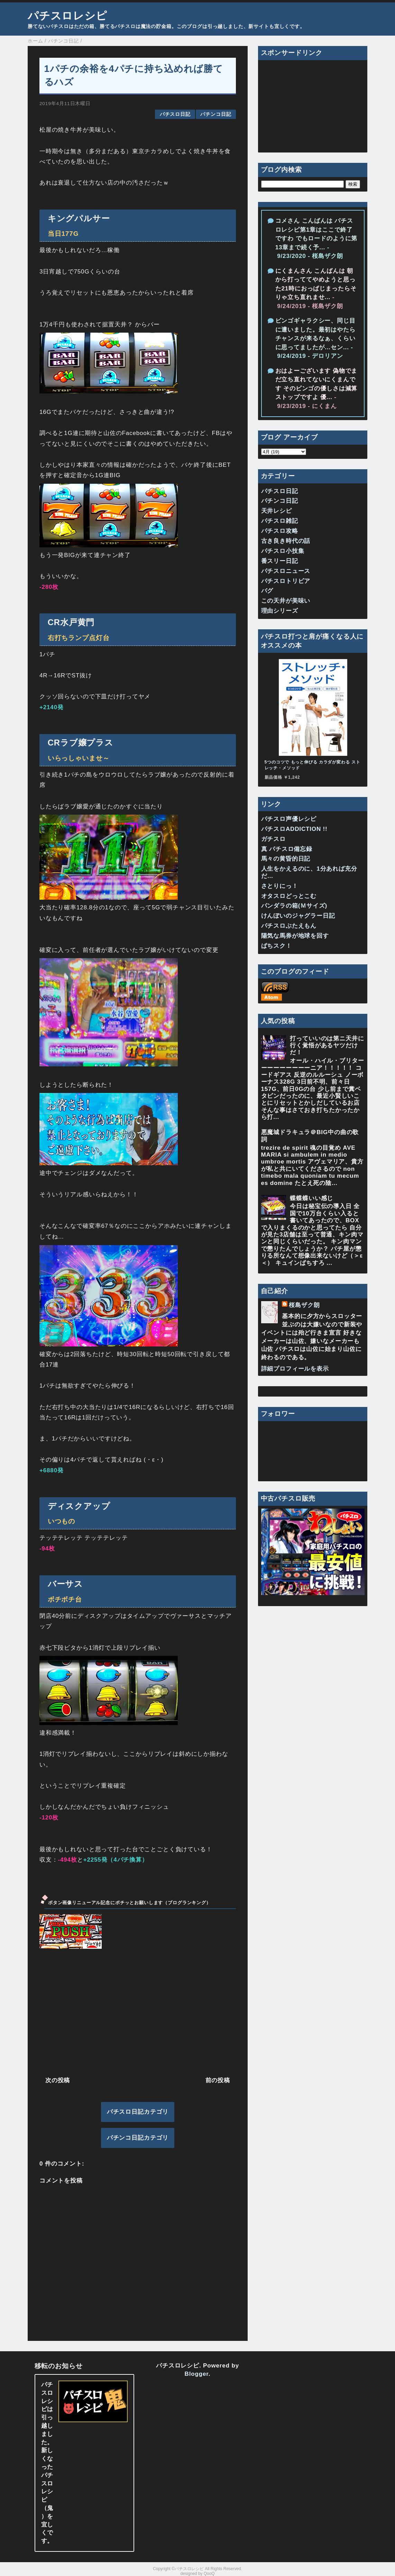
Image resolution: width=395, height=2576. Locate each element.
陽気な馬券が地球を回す (295, 936)
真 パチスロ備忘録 (286, 849)
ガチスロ (273, 839)
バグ (267, 590)
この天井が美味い (286, 600)
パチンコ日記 (215, 114)
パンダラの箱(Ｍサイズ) (294, 905)
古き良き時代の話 (286, 541)
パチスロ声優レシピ (289, 819)
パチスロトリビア (286, 581)
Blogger (197, 2374)
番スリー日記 (279, 561)
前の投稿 (217, 2080)
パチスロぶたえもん (289, 926)
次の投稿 (57, 2080)
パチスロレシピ (67, 15)
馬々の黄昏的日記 (286, 858)
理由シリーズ (279, 611)
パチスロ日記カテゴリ (138, 2112)
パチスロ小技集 (282, 551)
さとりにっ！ (279, 886)
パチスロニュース (286, 571)
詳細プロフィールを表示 (295, 1368)
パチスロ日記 (175, 114)
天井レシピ (276, 511)
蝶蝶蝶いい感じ (311, 1198)
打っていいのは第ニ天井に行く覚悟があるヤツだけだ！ (327, 1045)
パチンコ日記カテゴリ (138, 2137)
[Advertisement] (137, 2011)
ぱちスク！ (276, 946)
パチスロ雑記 (279, 521)
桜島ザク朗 (304, 1305)
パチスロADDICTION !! (294, 829)
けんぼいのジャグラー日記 (298, 915)
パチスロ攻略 (279, 531)
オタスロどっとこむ (289, 896)
